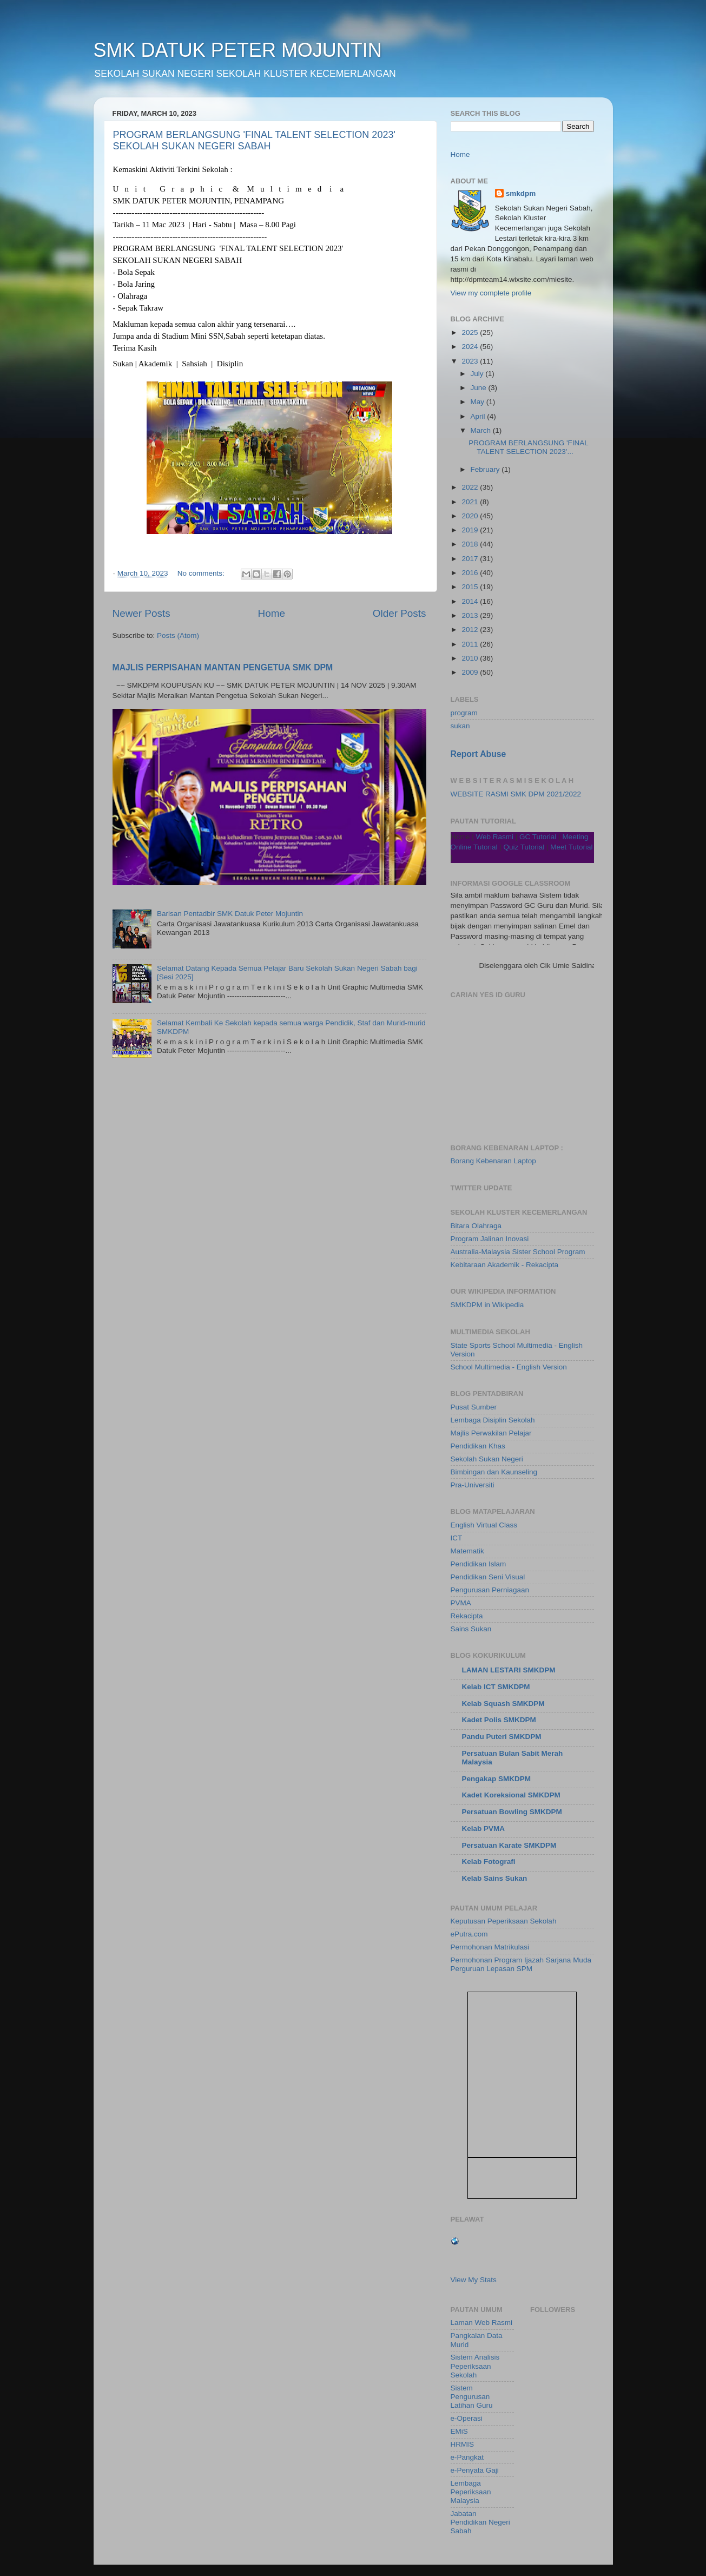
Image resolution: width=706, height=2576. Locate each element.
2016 (470, 573)
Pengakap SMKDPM (496, 1779)
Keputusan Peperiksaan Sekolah (504, 1921)
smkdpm (521, 193)
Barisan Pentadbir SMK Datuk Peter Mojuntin (230, 914)
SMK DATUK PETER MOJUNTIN (238, 50)
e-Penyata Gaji (475, 2470)
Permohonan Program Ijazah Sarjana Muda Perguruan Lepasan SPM (521, 1964)
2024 (470, 346)
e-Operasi (467, 2418)
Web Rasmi (495, 837)
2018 (470, 544)
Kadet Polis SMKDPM (499, 1720)
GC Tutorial (537, 837)
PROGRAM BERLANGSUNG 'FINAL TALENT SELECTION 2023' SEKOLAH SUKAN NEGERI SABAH (254, 140)
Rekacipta (467, 1616)
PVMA (461, 1603)
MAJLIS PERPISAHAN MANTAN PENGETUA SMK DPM (223, 667)
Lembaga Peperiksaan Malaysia (471, 2492)
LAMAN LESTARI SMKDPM (509, 1670)
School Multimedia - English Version (509, 1367)
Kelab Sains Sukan (494, 1878)
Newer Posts (141, 613)
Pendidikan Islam (478, 1564)
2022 (470, 487)
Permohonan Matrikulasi (490, 1947)
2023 (470, 361)
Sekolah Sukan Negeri (487, 1459)
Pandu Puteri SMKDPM (502, 1736)
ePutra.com (469, 1934)
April (479, 416)
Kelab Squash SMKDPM (503, 1703)
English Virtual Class (484, 1525)
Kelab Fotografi (489, 1861)
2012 (470, 629)
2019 (470, 530)
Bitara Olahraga (476, 1226)
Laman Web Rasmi (482, 2322)
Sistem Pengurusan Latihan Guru (472, 2396)
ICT (457, 1538)
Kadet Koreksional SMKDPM (511, 1795)
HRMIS (462, 2444)
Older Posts (399, 613)
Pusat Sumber (474, 1407)
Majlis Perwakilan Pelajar (491, 1433)
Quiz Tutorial (524, 847)
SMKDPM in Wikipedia (487, 1305)
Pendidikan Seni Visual (488, 1577)
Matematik (467, 1551)
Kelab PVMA (483, 1828)
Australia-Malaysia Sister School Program (518, 1252)
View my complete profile (491, 293)
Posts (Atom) (178, 635)
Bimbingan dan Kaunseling (494, 1472)
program (464, 713)
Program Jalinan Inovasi (490, 1239)
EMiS (459, 2431)
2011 (470, 644)
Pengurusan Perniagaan (490, 1590)
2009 (470, 672)
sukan (460, 726)
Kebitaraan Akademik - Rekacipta (505, 1265)
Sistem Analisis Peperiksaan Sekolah (475, 2366)
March (482, 430)
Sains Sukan (471, 1629)
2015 (470, 587)
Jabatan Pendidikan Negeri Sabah (480, 2522)
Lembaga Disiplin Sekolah (493, 1420)
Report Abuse (478, 754)
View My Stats (474, 2280)
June (480, 388)
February (486, 469)
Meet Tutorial (571, 847)
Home (271, 613)
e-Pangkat (467, 2457)
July (478, 374)
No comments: (202, 573)
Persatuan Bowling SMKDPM (512, 1812)
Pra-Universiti (472, 1485)
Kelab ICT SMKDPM (496, 1687)
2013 (470, 615)
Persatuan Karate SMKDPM (509, 1845)
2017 (470, 559)
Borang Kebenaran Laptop (493, 1161)
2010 (470, 658)
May (478, 402)
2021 (470, 502)
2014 (470, 601)
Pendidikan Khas (478, 1446)
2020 (470, 516)
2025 (470, 332)
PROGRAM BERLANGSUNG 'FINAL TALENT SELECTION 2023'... (528, 447)
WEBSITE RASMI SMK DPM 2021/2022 (516, 794)
